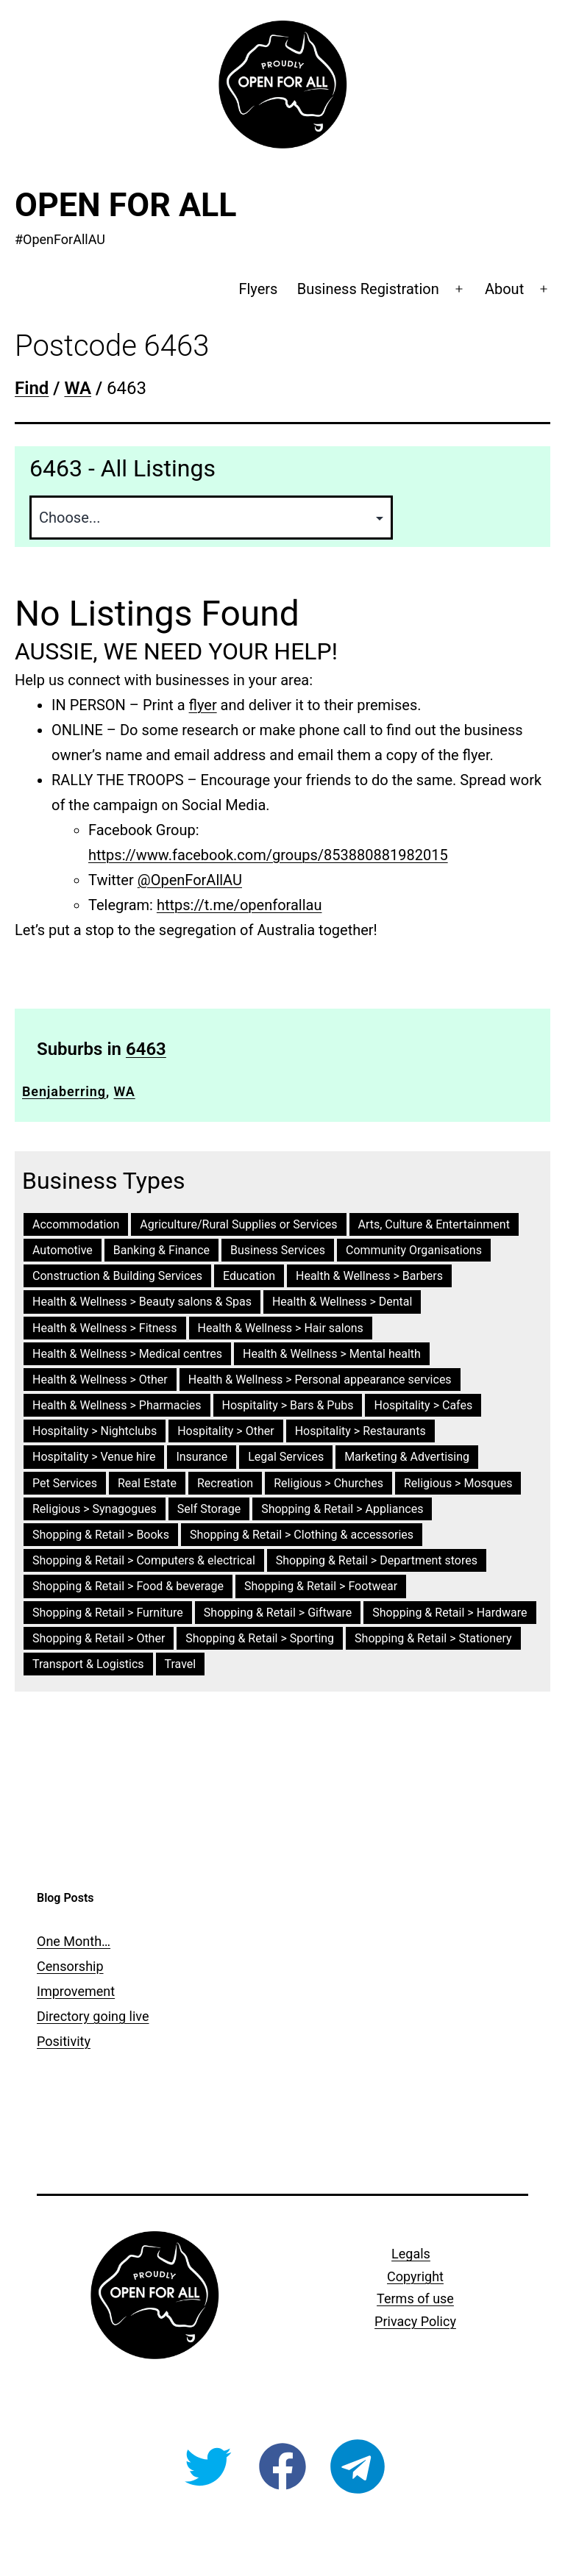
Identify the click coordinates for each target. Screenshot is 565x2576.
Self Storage (209, 1509)
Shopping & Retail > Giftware (278, 1613)
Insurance (201, 1457)
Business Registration (368, 289)
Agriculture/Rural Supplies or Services (238, 1224)
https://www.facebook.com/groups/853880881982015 (268, 855)
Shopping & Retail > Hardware (449, 1613)
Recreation (225, 1483)
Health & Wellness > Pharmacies (117, 1405)
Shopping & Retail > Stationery (433, 1638)
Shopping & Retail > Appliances (342, 1509)
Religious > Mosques (458, 1483)
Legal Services (286, 1457)
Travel (180, 1664)
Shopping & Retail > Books (100, 1535)
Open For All (126, 204)
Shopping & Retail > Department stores (376, 1560)
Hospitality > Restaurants (360, 1431)
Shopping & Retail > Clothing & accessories (301, 1535)
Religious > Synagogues (94, 1509)
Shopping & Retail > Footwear (320, 1586)
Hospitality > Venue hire (93, 1457)
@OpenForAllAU (190, 880)
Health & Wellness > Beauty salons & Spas (142, 1302)
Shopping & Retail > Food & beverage (128, 1586)
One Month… (73, 1941)
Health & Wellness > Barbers (369, 1276)
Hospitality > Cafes (423, 1405)
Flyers (257, 289)
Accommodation (75, 1224)
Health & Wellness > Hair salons (280, 1328)
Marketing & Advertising (406, 1457)
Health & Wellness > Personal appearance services (320, 1380)
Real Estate (147, 1483)
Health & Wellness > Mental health (332, 1354)
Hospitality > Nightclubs (94, 1431)
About (504, 289)
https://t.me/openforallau (239, 905)
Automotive (62, 1250)
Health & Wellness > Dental (342, 1302)
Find (32, 388)
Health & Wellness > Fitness (104, 1328)
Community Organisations (414, 1250)
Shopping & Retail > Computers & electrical (143, 1560)
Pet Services (64, 1483)
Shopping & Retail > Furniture (107, 1613)
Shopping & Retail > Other (98, 1638)
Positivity (63, 2041)
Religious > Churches (328, 1483)
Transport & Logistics (88, 1664)
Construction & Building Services (117, 1276)
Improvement (76, 1991)
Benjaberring (64, 1091)
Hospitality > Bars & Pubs (288, 1405)
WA (124, 1091)
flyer (203, 705)
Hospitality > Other (225, 1431)
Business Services (277, 1250)
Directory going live (93, 2016)
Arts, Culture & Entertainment (434, 1224)
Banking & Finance (161, 1250)
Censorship (70, 1966)
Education (249, 1276)
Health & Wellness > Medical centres (127, 1354)
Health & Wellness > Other (100, 1380)
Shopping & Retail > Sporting (259, 1638)
